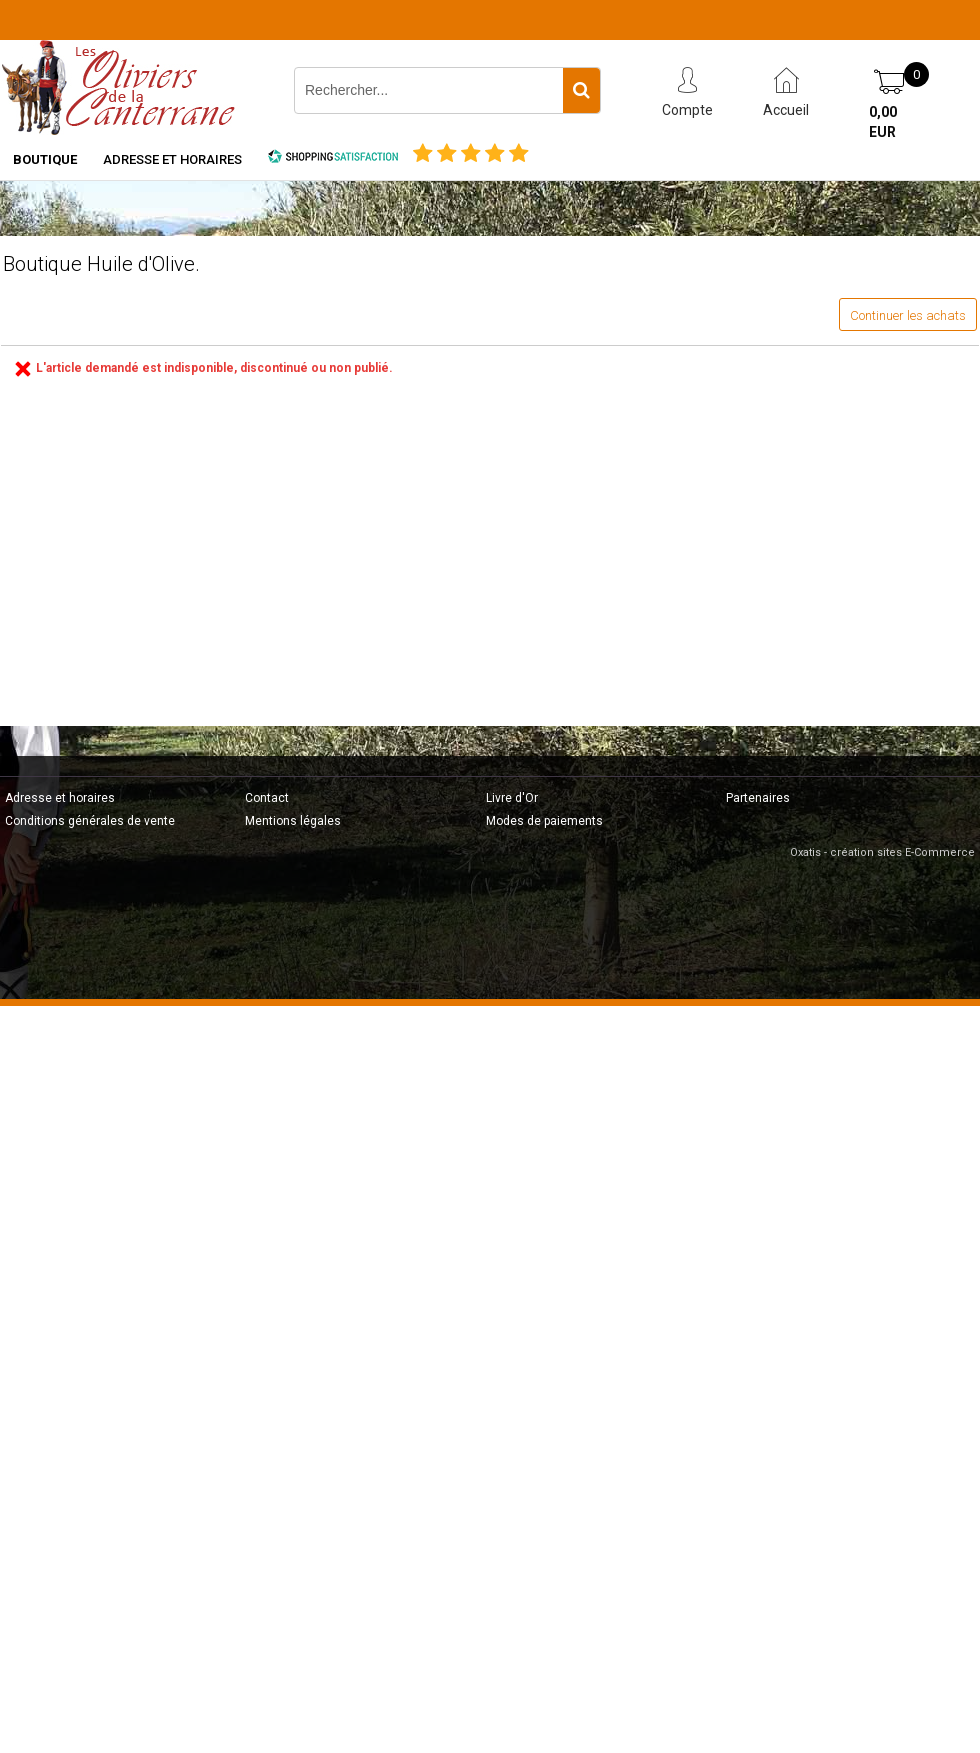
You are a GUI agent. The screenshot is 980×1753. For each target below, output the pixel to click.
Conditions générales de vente (90, 821)
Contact (267, 798)
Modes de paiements (544, 821)
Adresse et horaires (172, 159)
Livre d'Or (512, 798)
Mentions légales (293, 821)
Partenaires (758, 798)
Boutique (45, 159)
